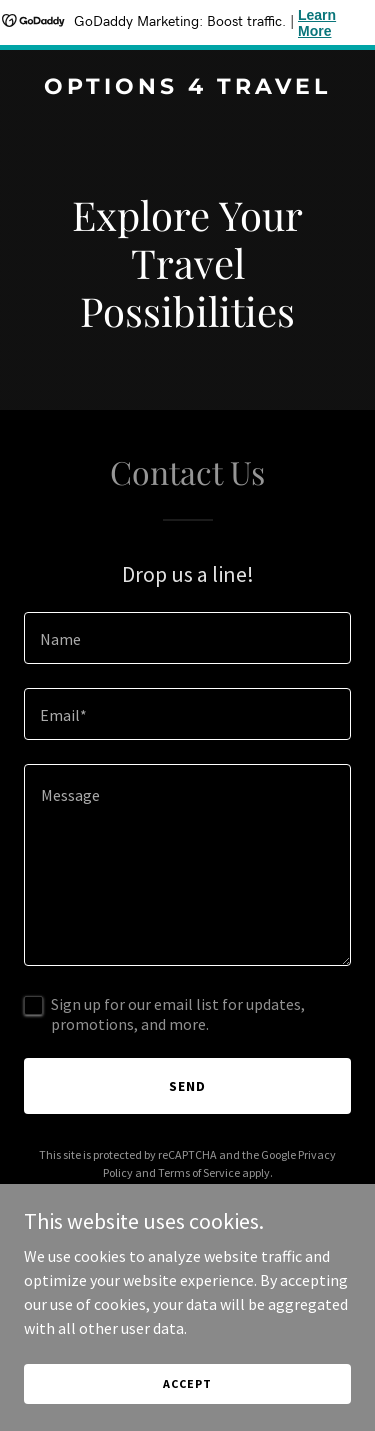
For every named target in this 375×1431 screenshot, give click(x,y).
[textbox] (187, 638)
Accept (187, 1383)
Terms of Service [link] (199, 1172)
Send (187, 1086)
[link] (187, 88)
